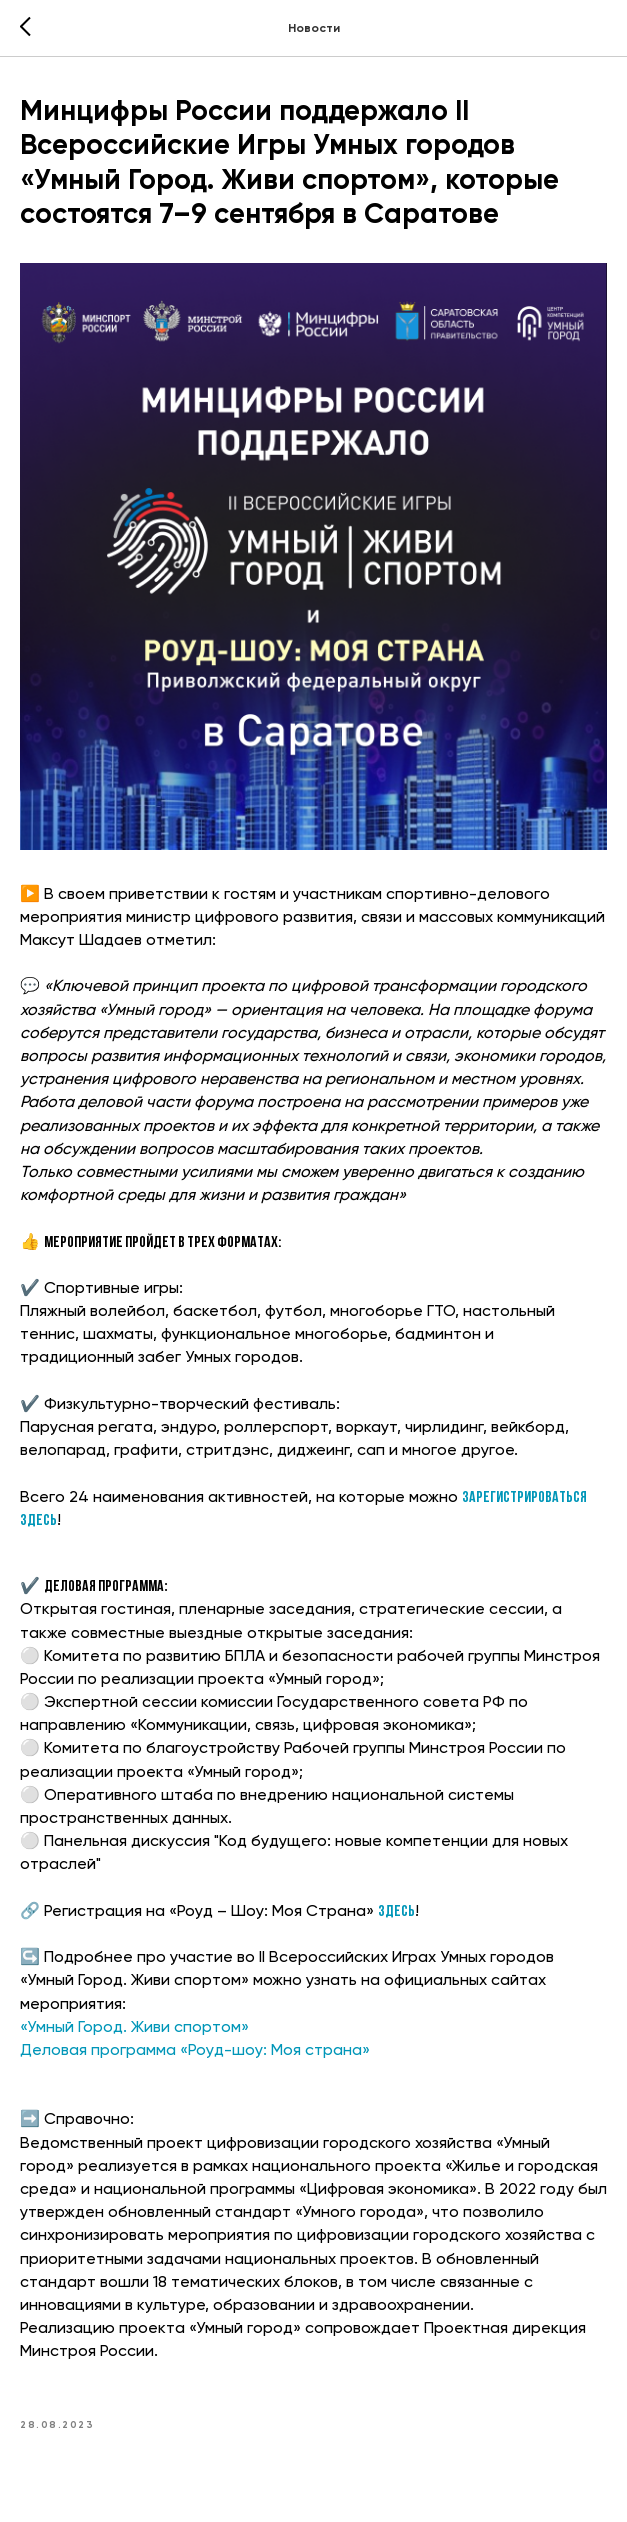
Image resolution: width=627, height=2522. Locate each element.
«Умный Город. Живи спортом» (134, 2028)
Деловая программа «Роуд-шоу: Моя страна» (195, 2051)
